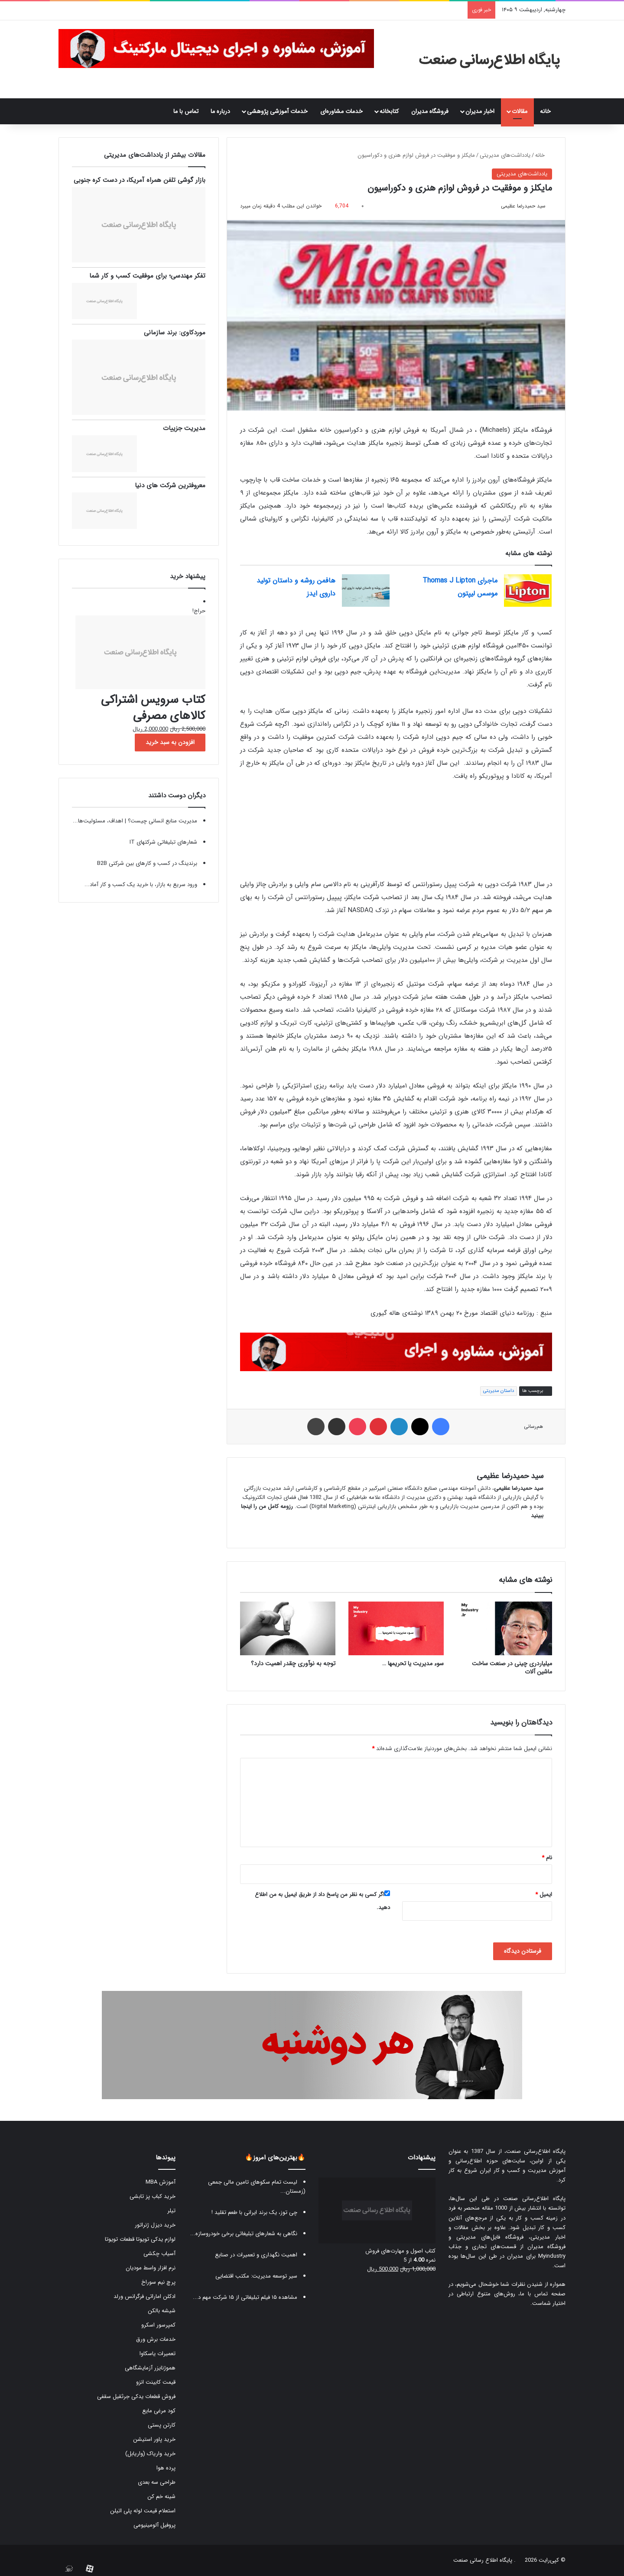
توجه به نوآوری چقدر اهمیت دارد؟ (293, 1663)
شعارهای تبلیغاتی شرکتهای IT (163, 842)
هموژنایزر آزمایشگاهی (150, 2367)
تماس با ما (185, 111)
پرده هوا (166, 2467)
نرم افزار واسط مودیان (151, 2267)
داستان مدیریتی (498, 1391)
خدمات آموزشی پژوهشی (277, 111)
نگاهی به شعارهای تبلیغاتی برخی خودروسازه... (243, 2233)
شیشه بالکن (162, 2310)
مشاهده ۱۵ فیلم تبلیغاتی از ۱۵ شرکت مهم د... (245, 2297)
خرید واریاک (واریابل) (150, 2453)
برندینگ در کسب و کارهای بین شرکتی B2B (147, 863)
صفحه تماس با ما (543, 2293)
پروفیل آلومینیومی (154, 2525)
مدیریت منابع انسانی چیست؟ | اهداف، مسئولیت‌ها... (135, 820)
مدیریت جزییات (184, 428)
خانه (549, 111)
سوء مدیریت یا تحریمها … (413, 1663)
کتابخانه (389, 111)
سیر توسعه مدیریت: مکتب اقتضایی (256, 2276)
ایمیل (543, 1894)
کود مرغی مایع (159, 2410)
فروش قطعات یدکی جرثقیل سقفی (136, 2396)
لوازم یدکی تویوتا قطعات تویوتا (140, 2239)
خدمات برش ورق (156, 2339)
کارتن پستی (162, 2425)
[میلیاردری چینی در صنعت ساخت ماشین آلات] (504, 1628)
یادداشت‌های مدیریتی (505, 155)
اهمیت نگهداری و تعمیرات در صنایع (256, 2254)
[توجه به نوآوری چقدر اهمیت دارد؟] (287, 1628)
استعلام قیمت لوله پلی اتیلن (143, 2510)
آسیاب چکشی (159, 2253)
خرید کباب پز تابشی (153, 2196)
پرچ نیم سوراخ (158, 2282)
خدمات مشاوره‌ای (341, 111)
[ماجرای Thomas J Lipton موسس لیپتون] (528, 590)
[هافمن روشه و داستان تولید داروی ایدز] (366, 590)
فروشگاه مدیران (429, 111)
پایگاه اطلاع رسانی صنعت (482, 2560)
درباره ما (220, 111)
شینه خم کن (161, 2496)
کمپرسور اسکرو (158, 2325)
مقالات (519, 111)
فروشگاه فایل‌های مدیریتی (489, 2237)
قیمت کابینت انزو (156, 2382)
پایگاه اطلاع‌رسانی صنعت (536, 2151)
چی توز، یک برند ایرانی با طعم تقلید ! (254, 2212)
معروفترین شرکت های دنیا (170, 485)
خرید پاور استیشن (154, 2439)
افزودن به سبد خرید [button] (170, 742)
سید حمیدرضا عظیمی (523, 206)
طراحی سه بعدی (157, 2482)
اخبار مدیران (479, 111)
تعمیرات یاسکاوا (158, 2353)
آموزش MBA (161, 2182)
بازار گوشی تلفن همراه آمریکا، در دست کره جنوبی (139, 180)
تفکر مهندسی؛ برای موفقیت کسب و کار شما (147, 276)
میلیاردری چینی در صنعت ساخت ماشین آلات (512, 1667)
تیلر (171, 2210)
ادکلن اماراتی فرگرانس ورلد (145, 2296)
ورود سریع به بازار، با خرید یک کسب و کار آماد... (140, 884)
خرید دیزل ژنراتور (155, 2225)
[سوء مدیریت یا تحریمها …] (396, 1628)
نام (547, 1857)
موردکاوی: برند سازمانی (174, 332)
